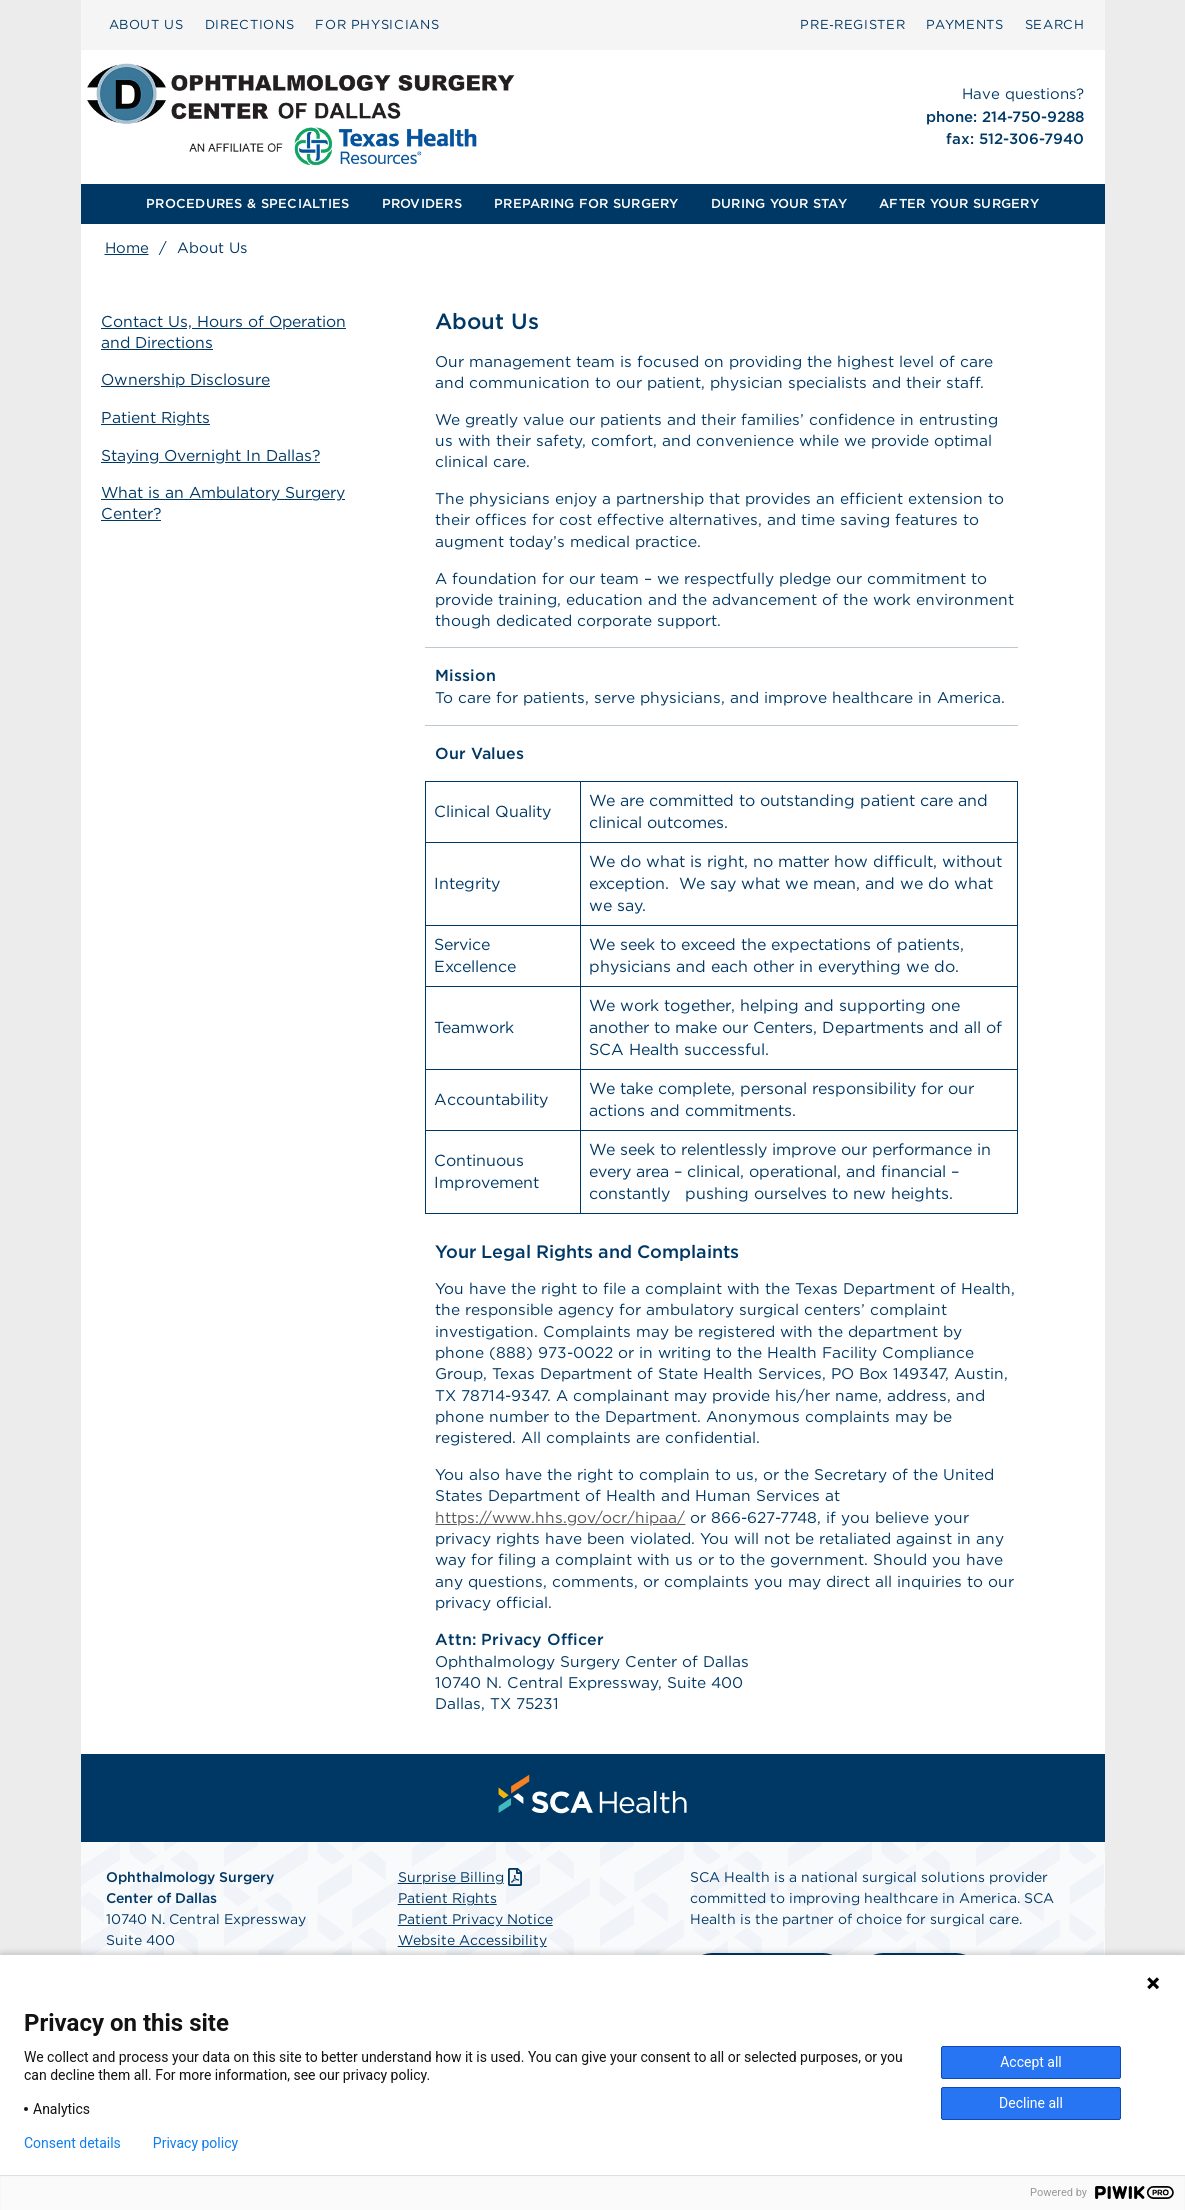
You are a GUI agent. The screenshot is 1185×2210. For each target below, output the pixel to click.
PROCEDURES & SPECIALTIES (247, 203)
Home (127, 248)
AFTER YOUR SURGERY (959, 203)
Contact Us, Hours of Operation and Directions (228, 333)
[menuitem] (146, 25)
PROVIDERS (422, 203)
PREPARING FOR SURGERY (586, 203)
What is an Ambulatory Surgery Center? (229, 501)
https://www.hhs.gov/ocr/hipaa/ (563, 1534)
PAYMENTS (964, 24)
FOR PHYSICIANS (377, 24)
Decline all (1031, 2103)
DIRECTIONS (250, 24)
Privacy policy (195, 2143)
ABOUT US (146, 24)
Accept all (1031, 2062)
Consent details (72, 2143)
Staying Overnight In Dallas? (217, 453)
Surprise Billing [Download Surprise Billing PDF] (462, 1901)
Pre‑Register (852, 24)
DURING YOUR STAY (779, 203)
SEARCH (1055, 24)
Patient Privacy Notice (475, 1943)
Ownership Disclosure (191, 380)
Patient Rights (160, 417)
